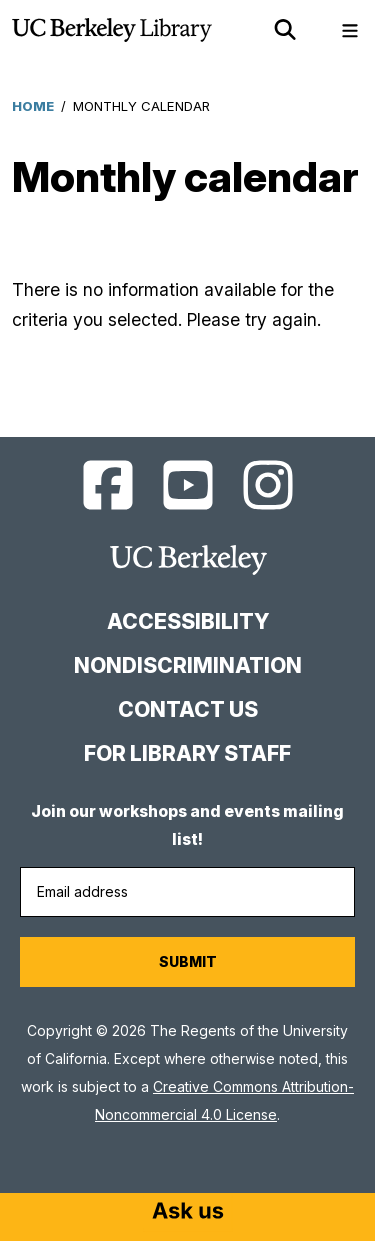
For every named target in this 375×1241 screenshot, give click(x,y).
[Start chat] (188, 1213)
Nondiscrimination (188, 665)
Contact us (188, 709)
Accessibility (188, 621)
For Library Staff (187, 753)
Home (33, 106)
